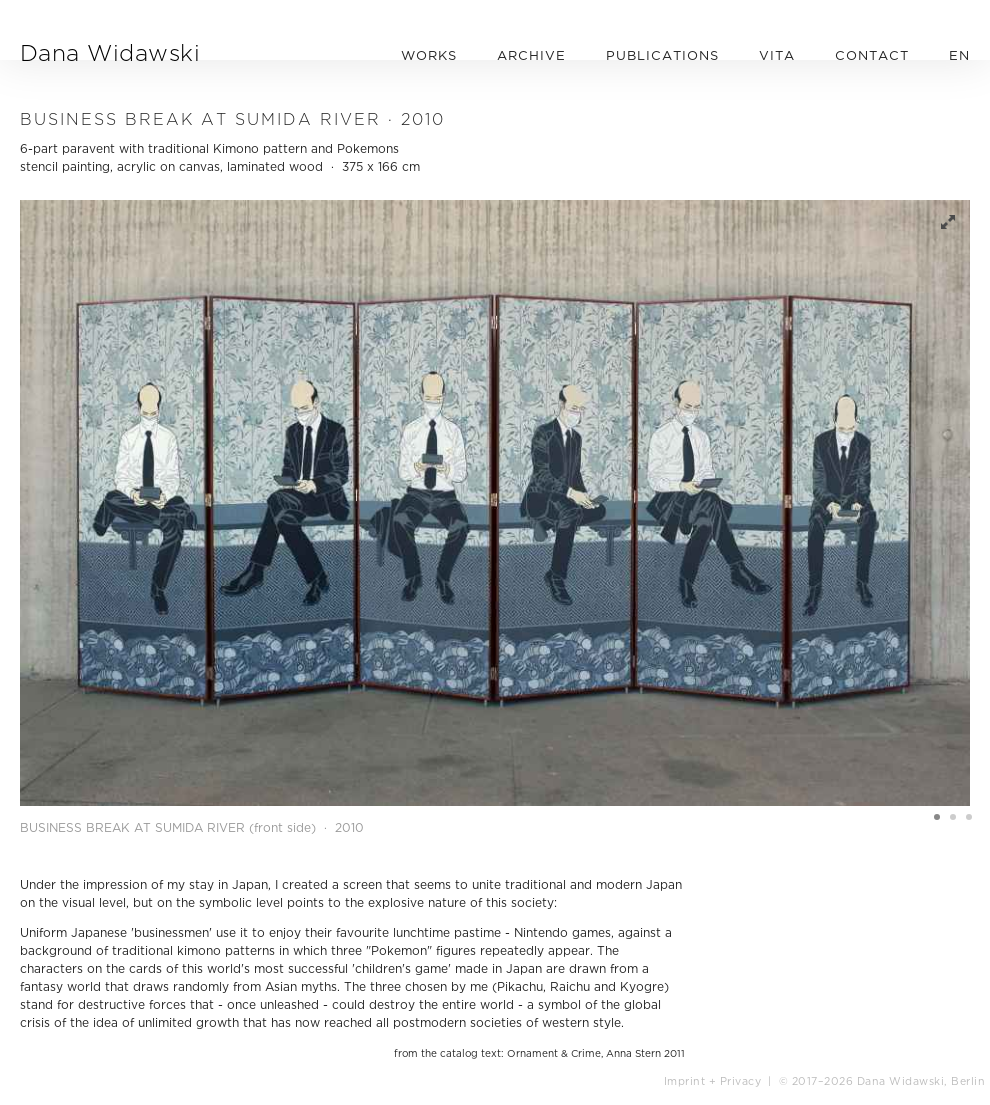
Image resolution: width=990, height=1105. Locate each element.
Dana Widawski (110, 52)
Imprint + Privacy (713, 1081)
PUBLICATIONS (662, 55)
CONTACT (872, 55)
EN (959, 55)
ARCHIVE (531, 55)
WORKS (429, 55)
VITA (777, 55)
